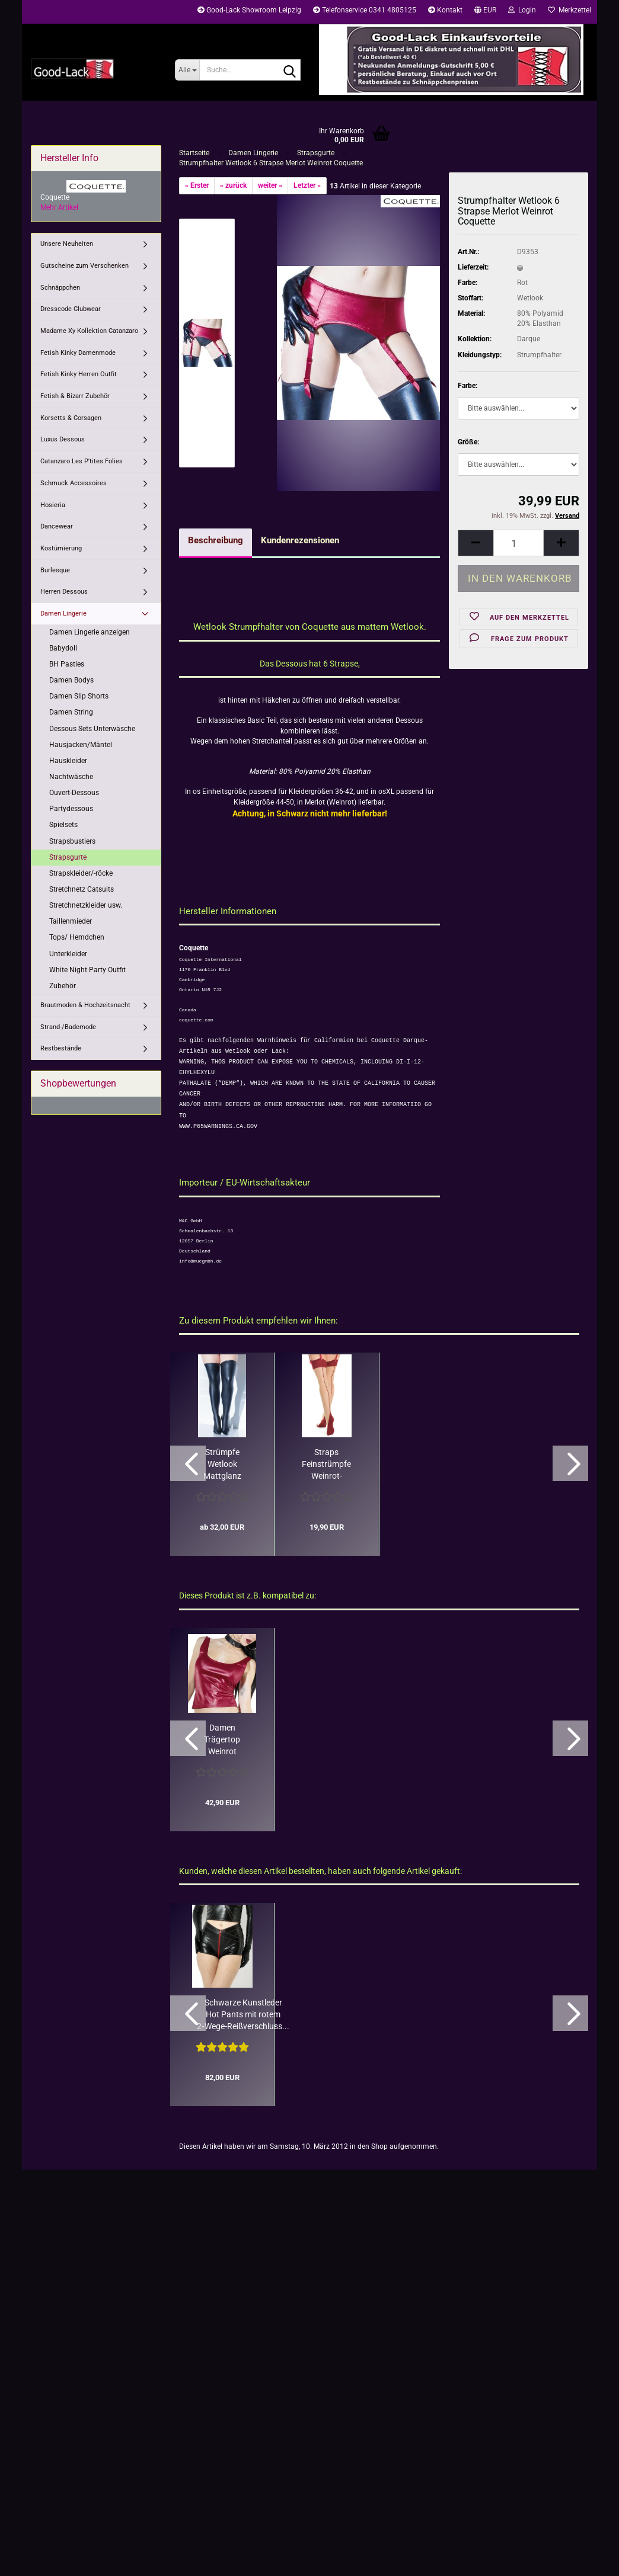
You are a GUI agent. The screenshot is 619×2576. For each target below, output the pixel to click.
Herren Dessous (64, 591)
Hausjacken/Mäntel (80, 745)
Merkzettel (569, 10)
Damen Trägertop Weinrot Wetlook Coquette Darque (222, 1740)
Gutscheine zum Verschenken (84, 266)
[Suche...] (187, 70)
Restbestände (60, 1048)
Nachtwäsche (71, 777)
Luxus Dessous (62, 439)
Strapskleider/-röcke (81, 873)
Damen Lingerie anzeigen (89, 632)
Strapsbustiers (72, 841)
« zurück (233, 185)
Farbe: (467, 386)
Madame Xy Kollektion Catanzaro (89, 331)
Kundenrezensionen (300, 540)
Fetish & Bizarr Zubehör (75, 396)
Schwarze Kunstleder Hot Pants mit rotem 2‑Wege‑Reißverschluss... (243, 2014)
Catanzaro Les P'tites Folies (81, 461)
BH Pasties (66, 664)
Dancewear (56, 526)
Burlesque (55, 570)
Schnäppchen (60, 287)
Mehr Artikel (59, 207)
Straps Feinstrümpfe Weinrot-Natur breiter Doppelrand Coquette (326, 1464)
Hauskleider (68, 761)
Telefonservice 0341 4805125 (364, 10)
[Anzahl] (518, 543)
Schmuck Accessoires (73, 483)
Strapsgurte (68, 857)
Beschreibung (215, 540)
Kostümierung (61, 548)
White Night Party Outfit (87, 970)
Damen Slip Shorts (79, 696)
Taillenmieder (70, 921)
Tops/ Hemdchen (76, 937)
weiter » (270, 185)
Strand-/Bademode (68, 1027)
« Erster (197, 185)
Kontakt (445, 10)
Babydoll (63, 648)
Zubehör (62, 986)
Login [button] (522, 10)
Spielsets (63, 825)
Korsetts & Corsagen (70, 418)
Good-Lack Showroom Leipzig (249, 10)
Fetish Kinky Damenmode (78, 353)
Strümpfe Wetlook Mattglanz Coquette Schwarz (222, 1464)
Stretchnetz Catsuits (81, 889)
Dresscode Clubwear (70, 309)
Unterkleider (68, 954)
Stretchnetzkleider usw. (85, 905)
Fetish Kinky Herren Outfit (78, 374)
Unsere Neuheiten (66, 244)
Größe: (468, 442)
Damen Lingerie (63, 613)
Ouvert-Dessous (74, 793)
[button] (485, 12)
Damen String (71, 712)
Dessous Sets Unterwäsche (92, 729)
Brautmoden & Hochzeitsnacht (85, 1005)
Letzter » (307, 185)
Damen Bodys (71, 680)
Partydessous (71, 809)
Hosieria (52, 505)
